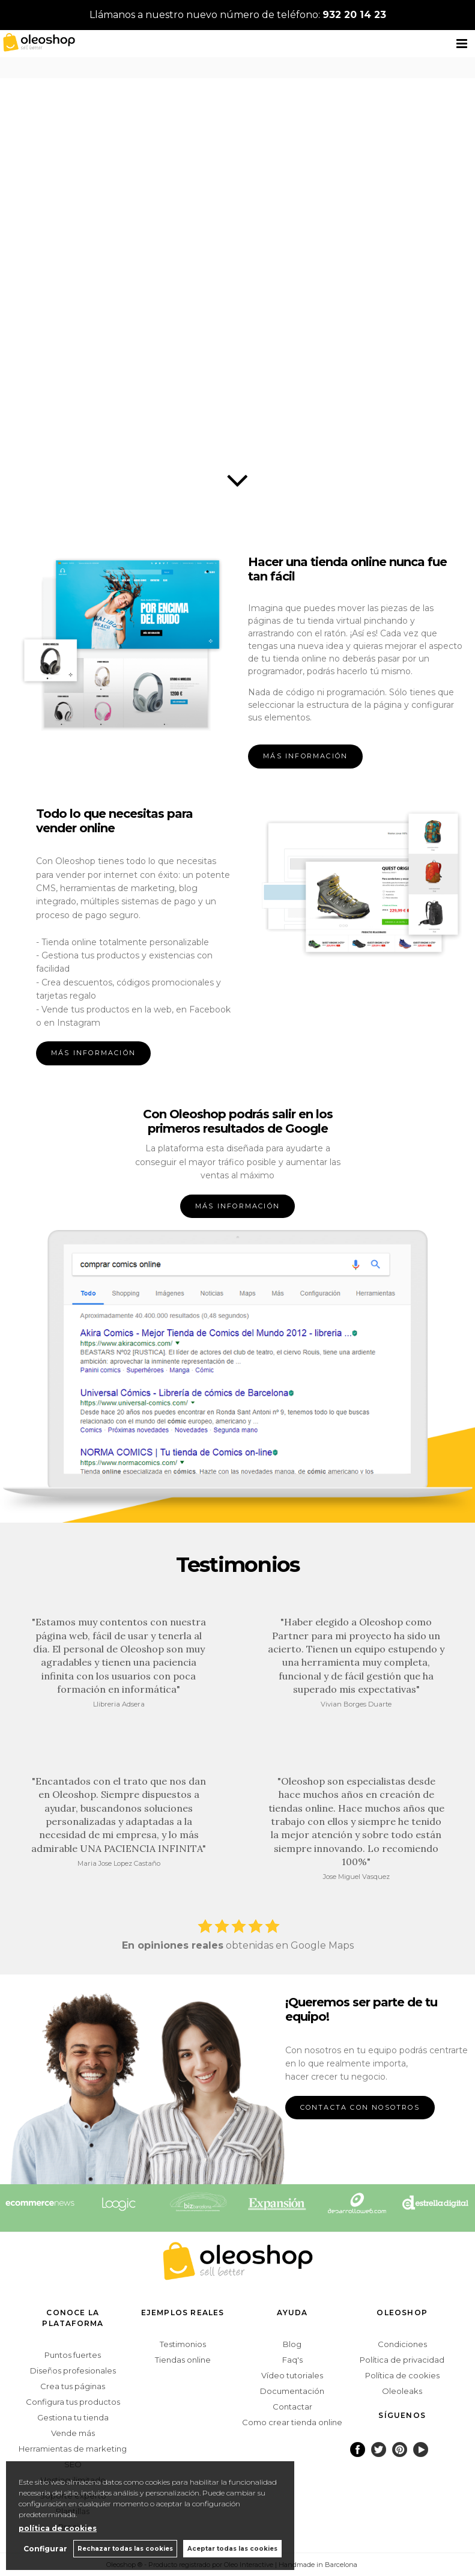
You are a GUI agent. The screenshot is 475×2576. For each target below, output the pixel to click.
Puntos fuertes (72, 2355)
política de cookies (58, 2528)
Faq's (292, 2359)
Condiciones (402, 2344)
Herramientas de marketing (73, 2448)
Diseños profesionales (73, 2370)
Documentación (292, 2391)
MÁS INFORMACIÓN (305, 756)
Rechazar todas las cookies (125, 2549)
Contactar (292, 2406)
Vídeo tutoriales (292, 2375)
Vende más (73, 2433)
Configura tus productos (73, 2402)
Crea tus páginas (72, 2386)
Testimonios (183, 2344)
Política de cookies (402, 2375)
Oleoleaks (402, 2391)
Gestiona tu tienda (73, 2417)
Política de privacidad (402, 2359)
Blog (292, 2344)
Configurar (45, 2548)
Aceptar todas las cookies (232, 2549)
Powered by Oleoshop (403, 2564)
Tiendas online (183, 2359)
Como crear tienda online (292, 2422)
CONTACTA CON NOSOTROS (360, 2107)
